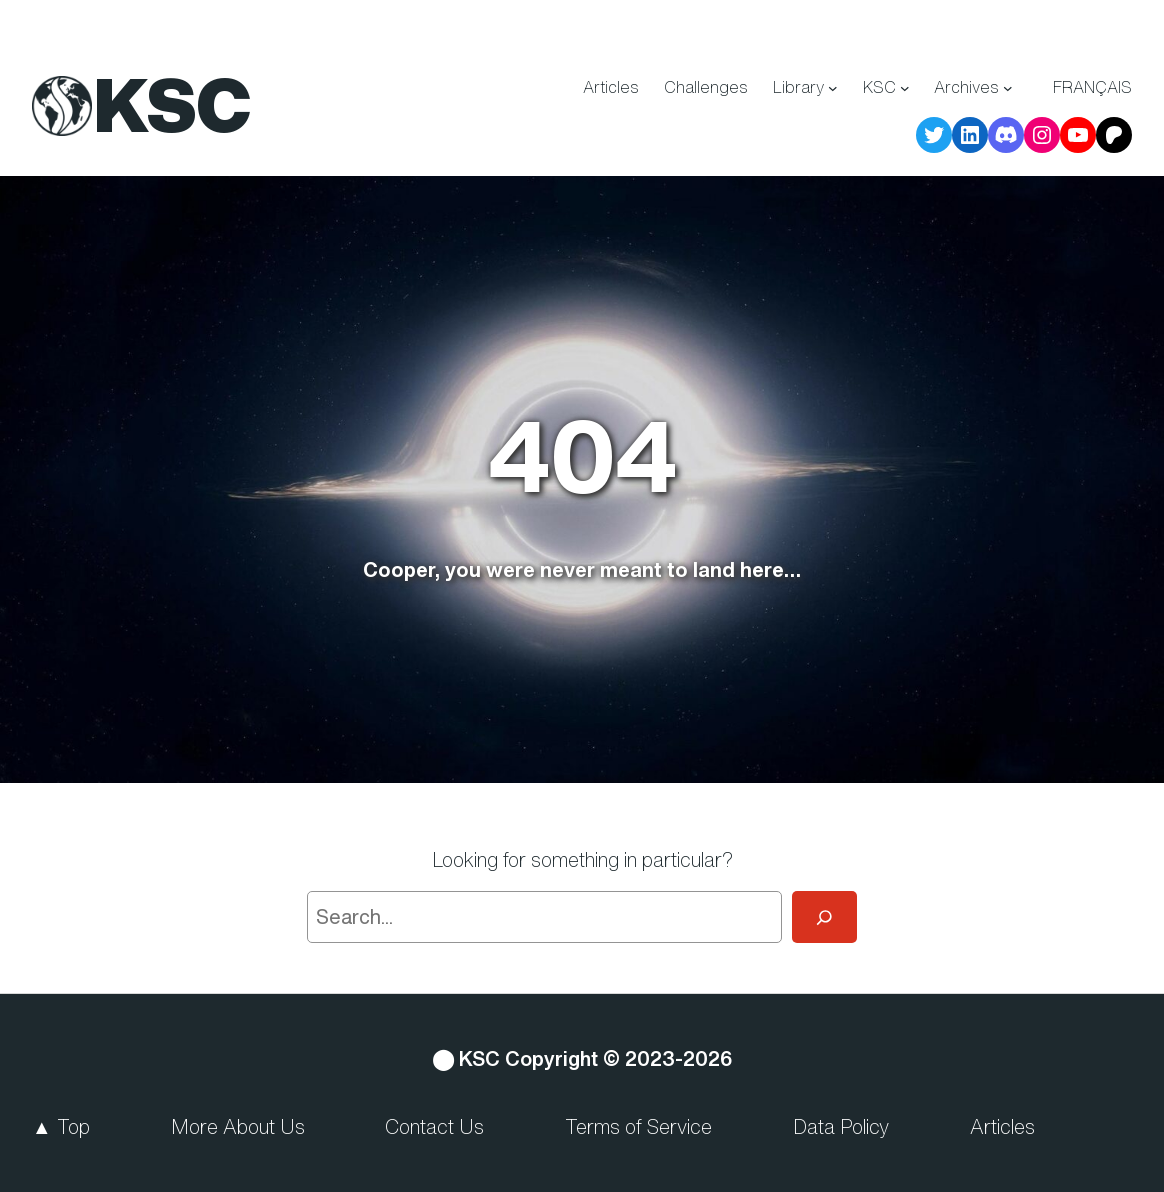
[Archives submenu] (1008, 88)
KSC (172, 104)
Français (1092, 87)
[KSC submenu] (905, 88)
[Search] (824, 917)
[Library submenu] (833, 88)
